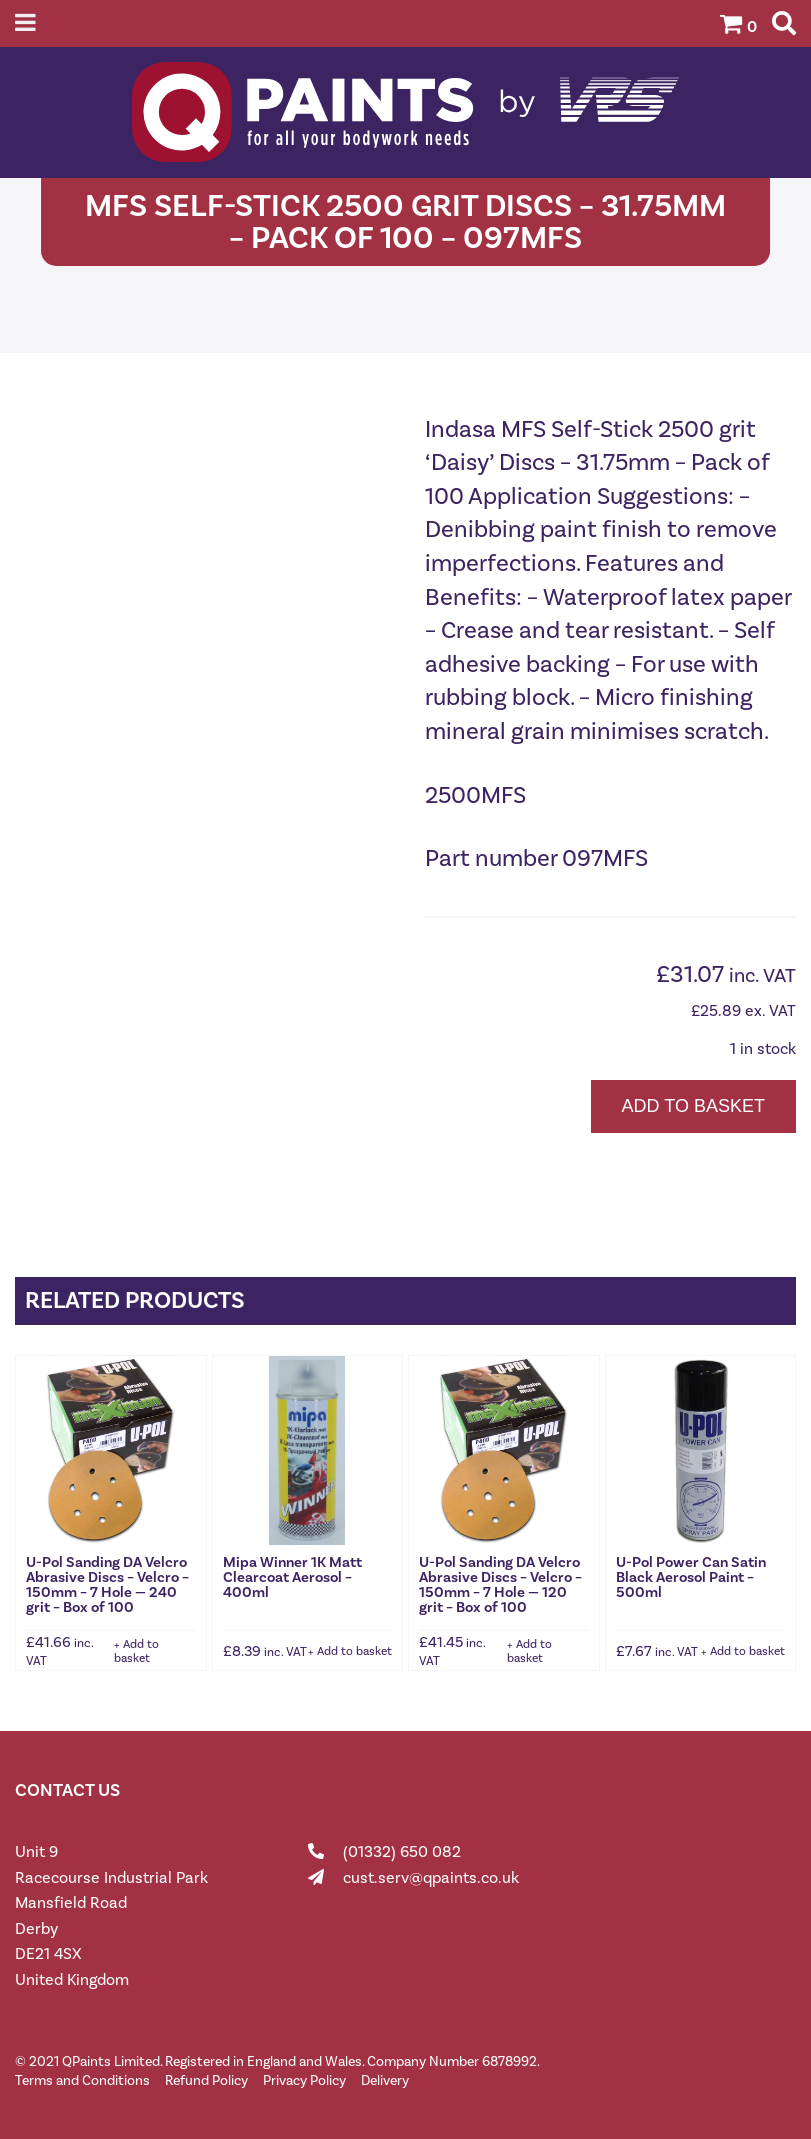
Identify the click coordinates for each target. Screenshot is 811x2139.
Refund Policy (206, 2080)
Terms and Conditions (82, 2080)
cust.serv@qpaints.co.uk (431, 1877)
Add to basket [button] (136, 1651)
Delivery (385, 2080)
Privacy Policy (304, 2080)
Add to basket (693, 1106)
